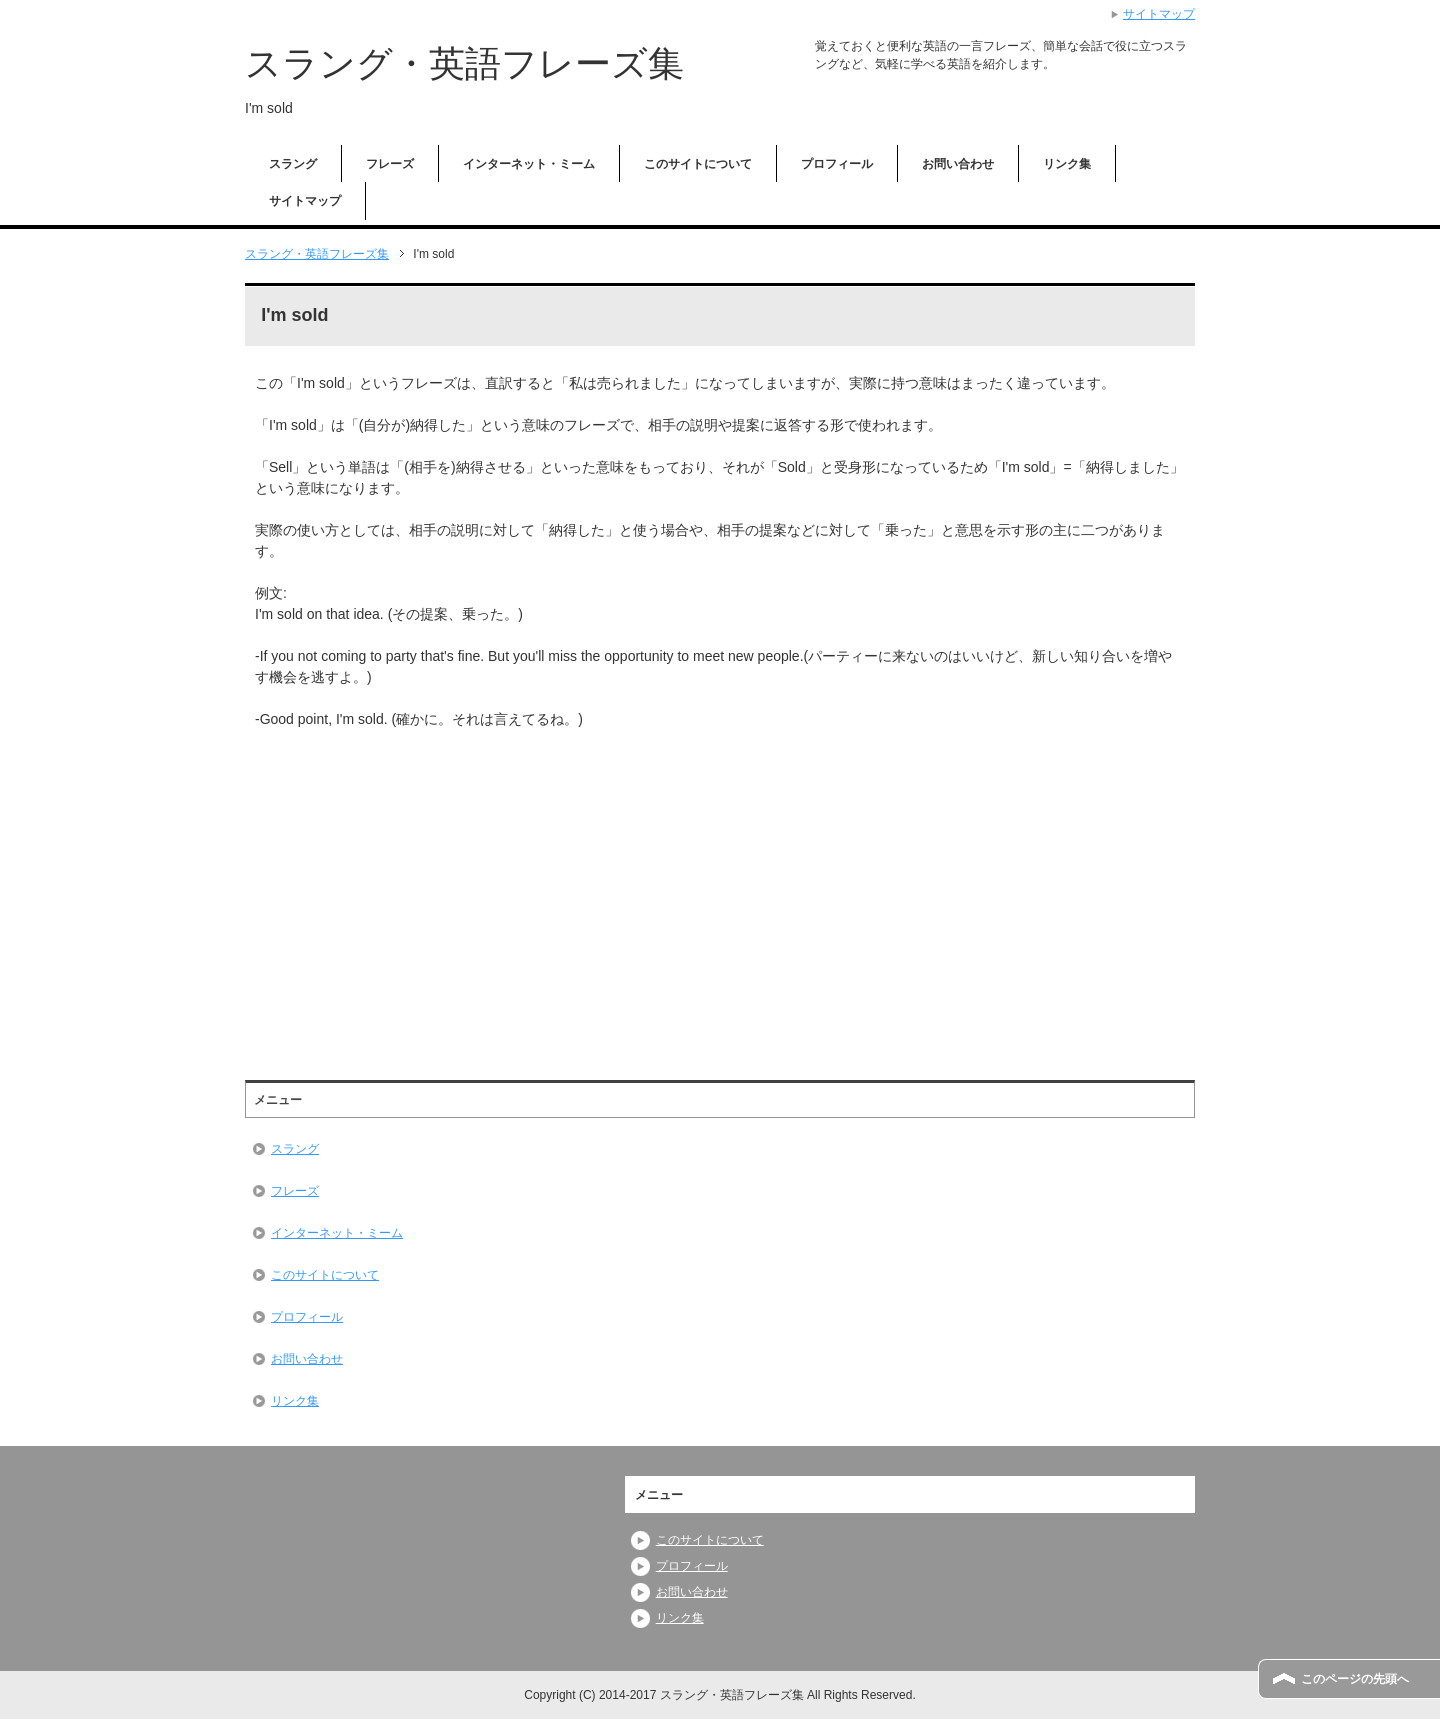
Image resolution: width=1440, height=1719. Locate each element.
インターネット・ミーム (529, 164)
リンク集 (1067, 164)
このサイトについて (698, 164)
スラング (293, 164)
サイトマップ (305, 201)
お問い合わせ (958, 164)
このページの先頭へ (1355, 1679)
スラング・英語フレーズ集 (464, 63)
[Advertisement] (423, 891)
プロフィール (837, 164)
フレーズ (390, 164)
